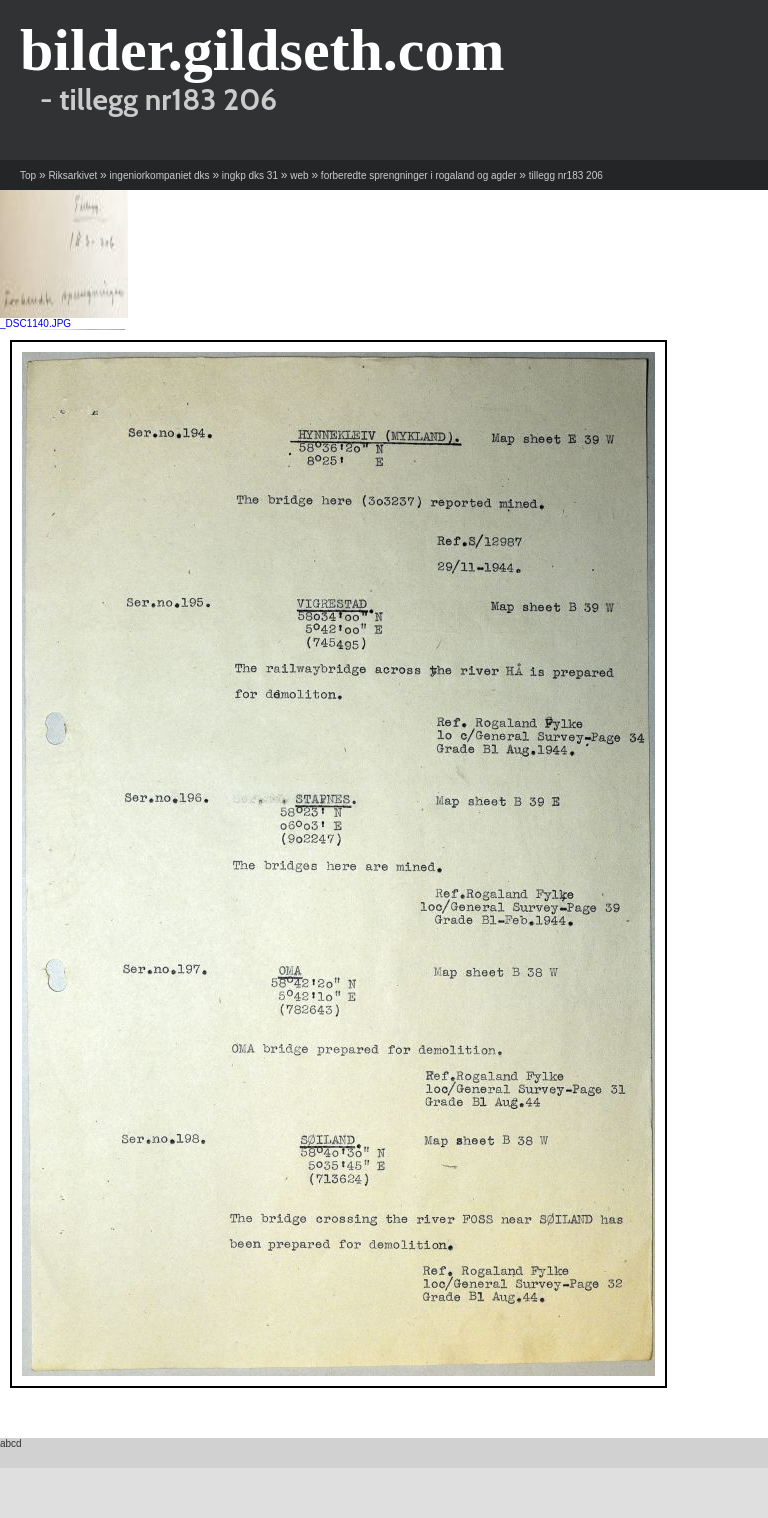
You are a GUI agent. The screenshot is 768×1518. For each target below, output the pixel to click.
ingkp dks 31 (250, 175)
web (299, 175)
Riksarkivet (72, 175)
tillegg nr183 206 (566, 175)
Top (28, 175)
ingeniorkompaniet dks (160, 175)
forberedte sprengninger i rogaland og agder (419, 175)
